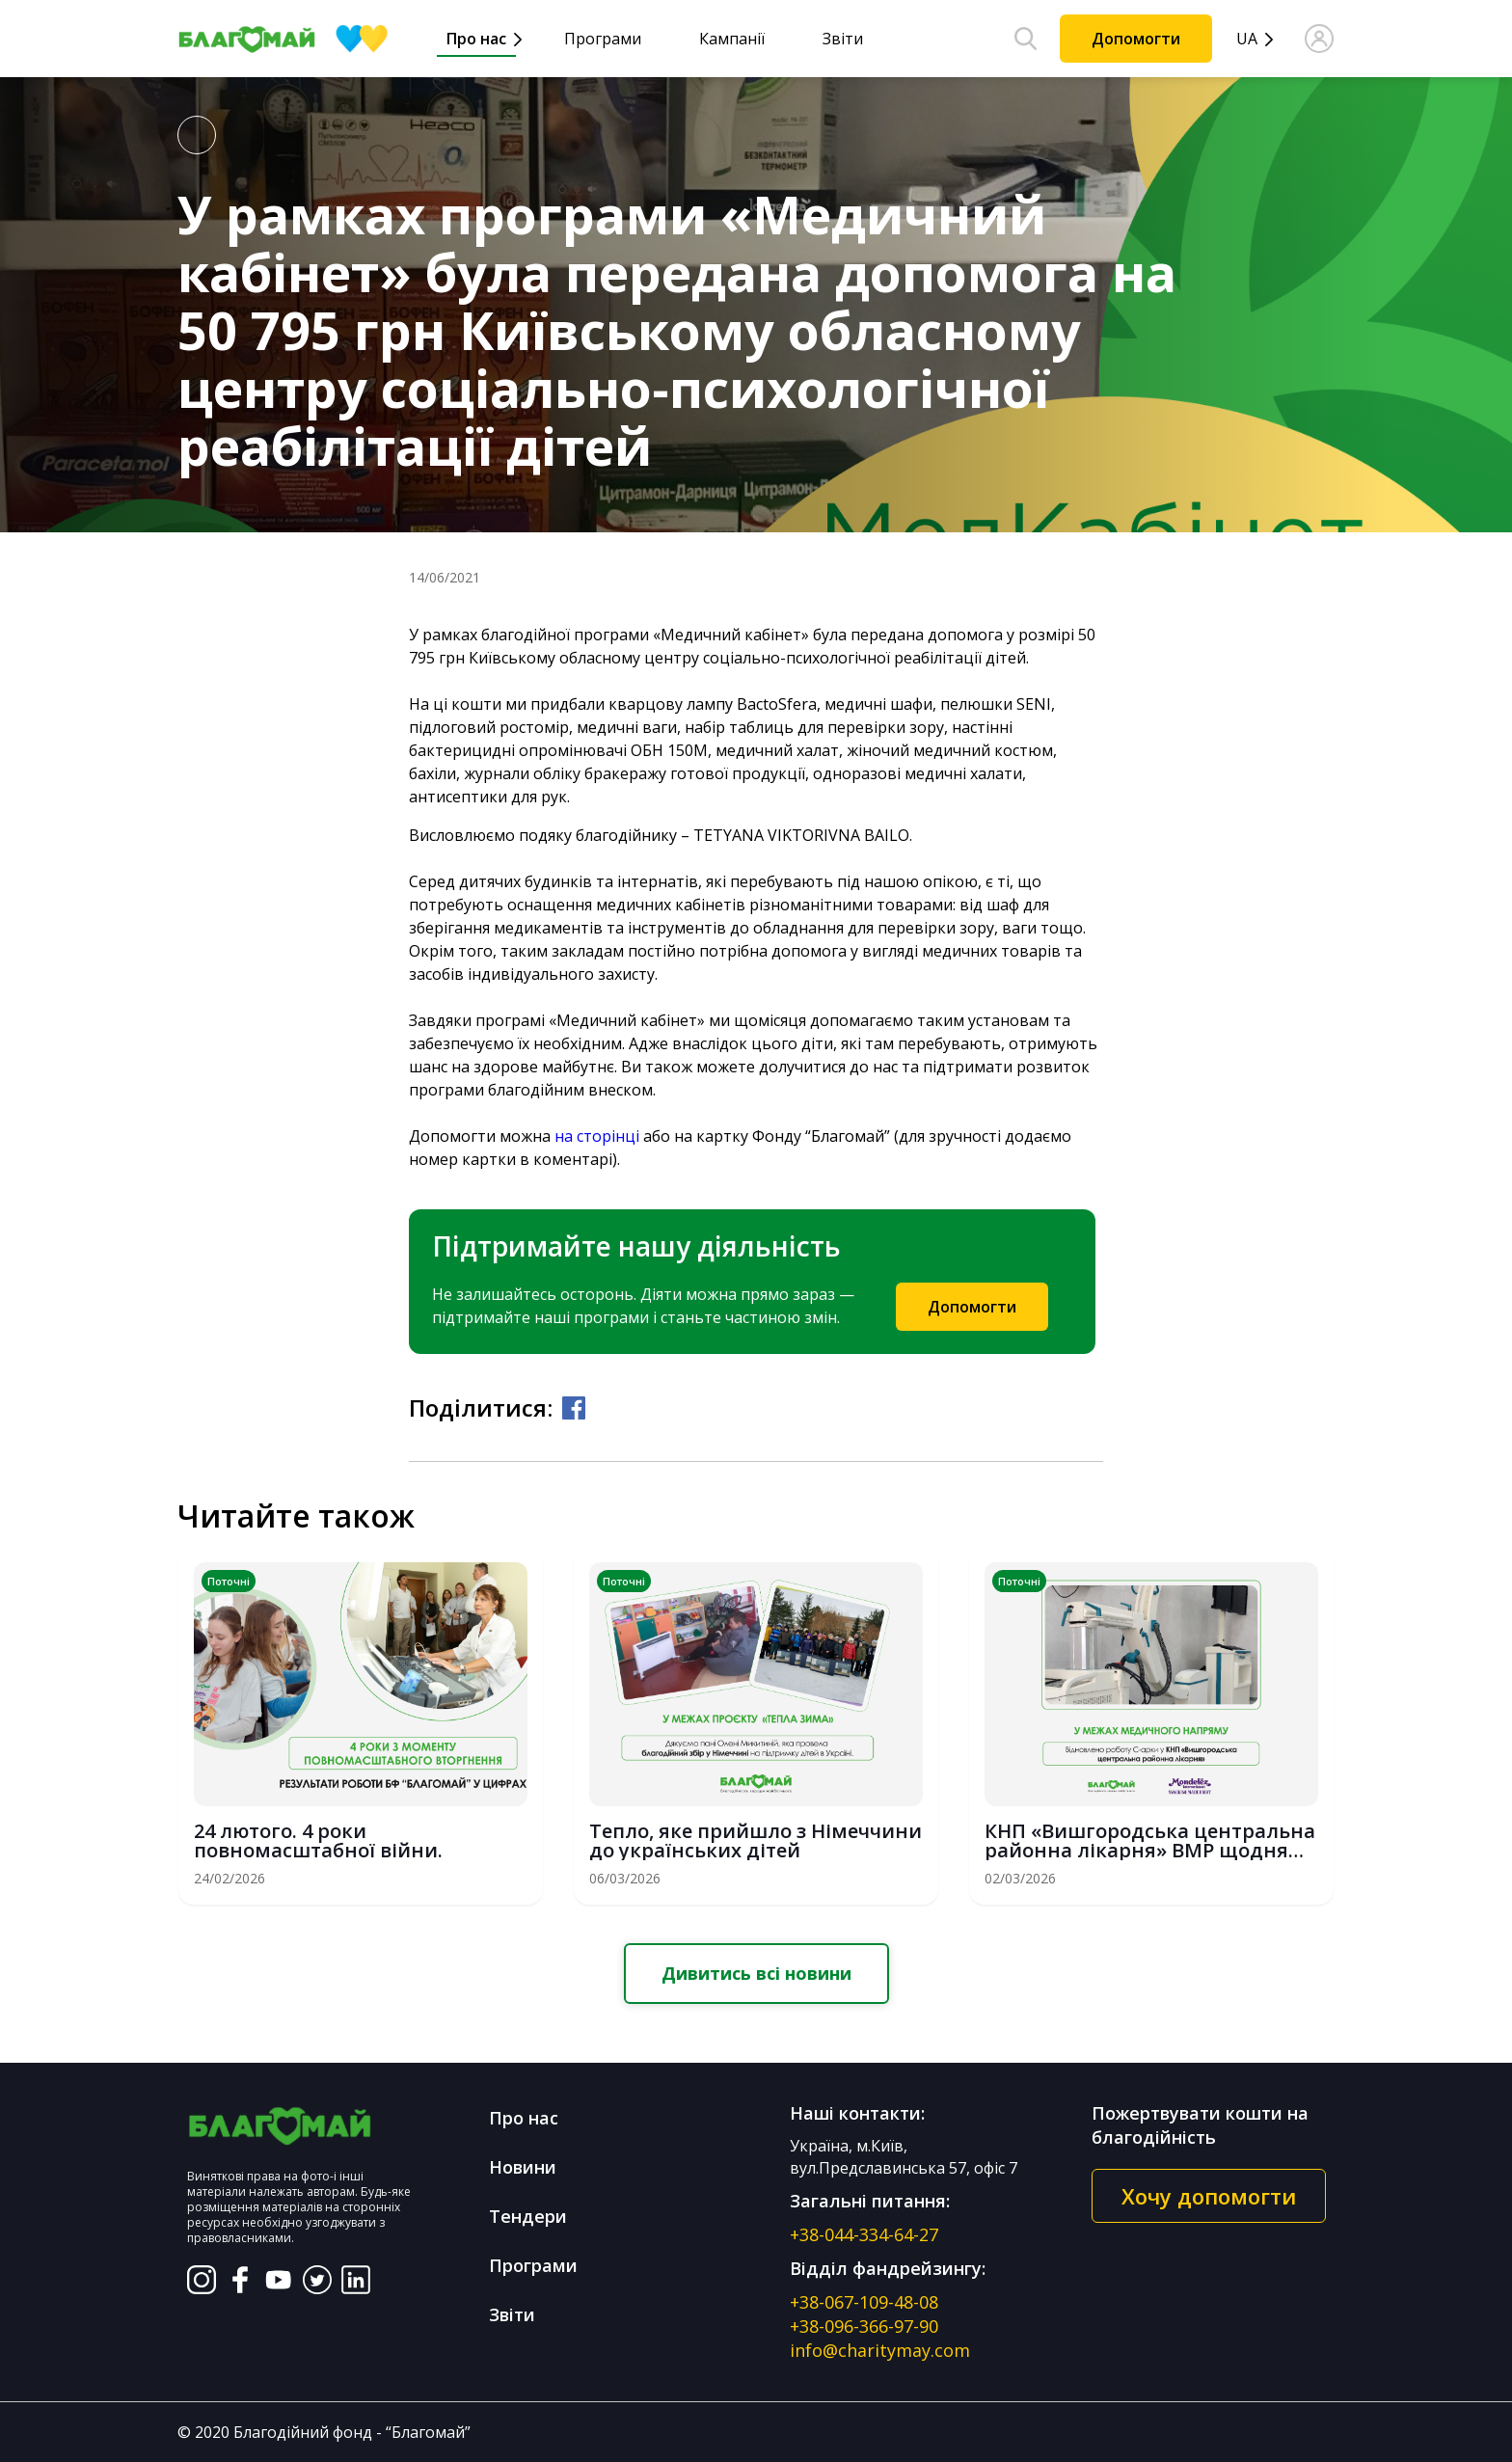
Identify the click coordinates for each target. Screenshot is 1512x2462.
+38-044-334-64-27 (864, 2234)
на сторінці (596, 1136)
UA (1246, 39)
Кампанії (732, 38)
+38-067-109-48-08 (864, 2301)
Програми (602, 38)
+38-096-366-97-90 (864, 2326)
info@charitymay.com (880, 2350)
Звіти (843, 38)
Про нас (476, 38)
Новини (522, 2166)
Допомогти (1136, 38)
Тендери (528, 2216)
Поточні (228, 1581)
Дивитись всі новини (756, 1973)
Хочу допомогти (1208, 2195)
